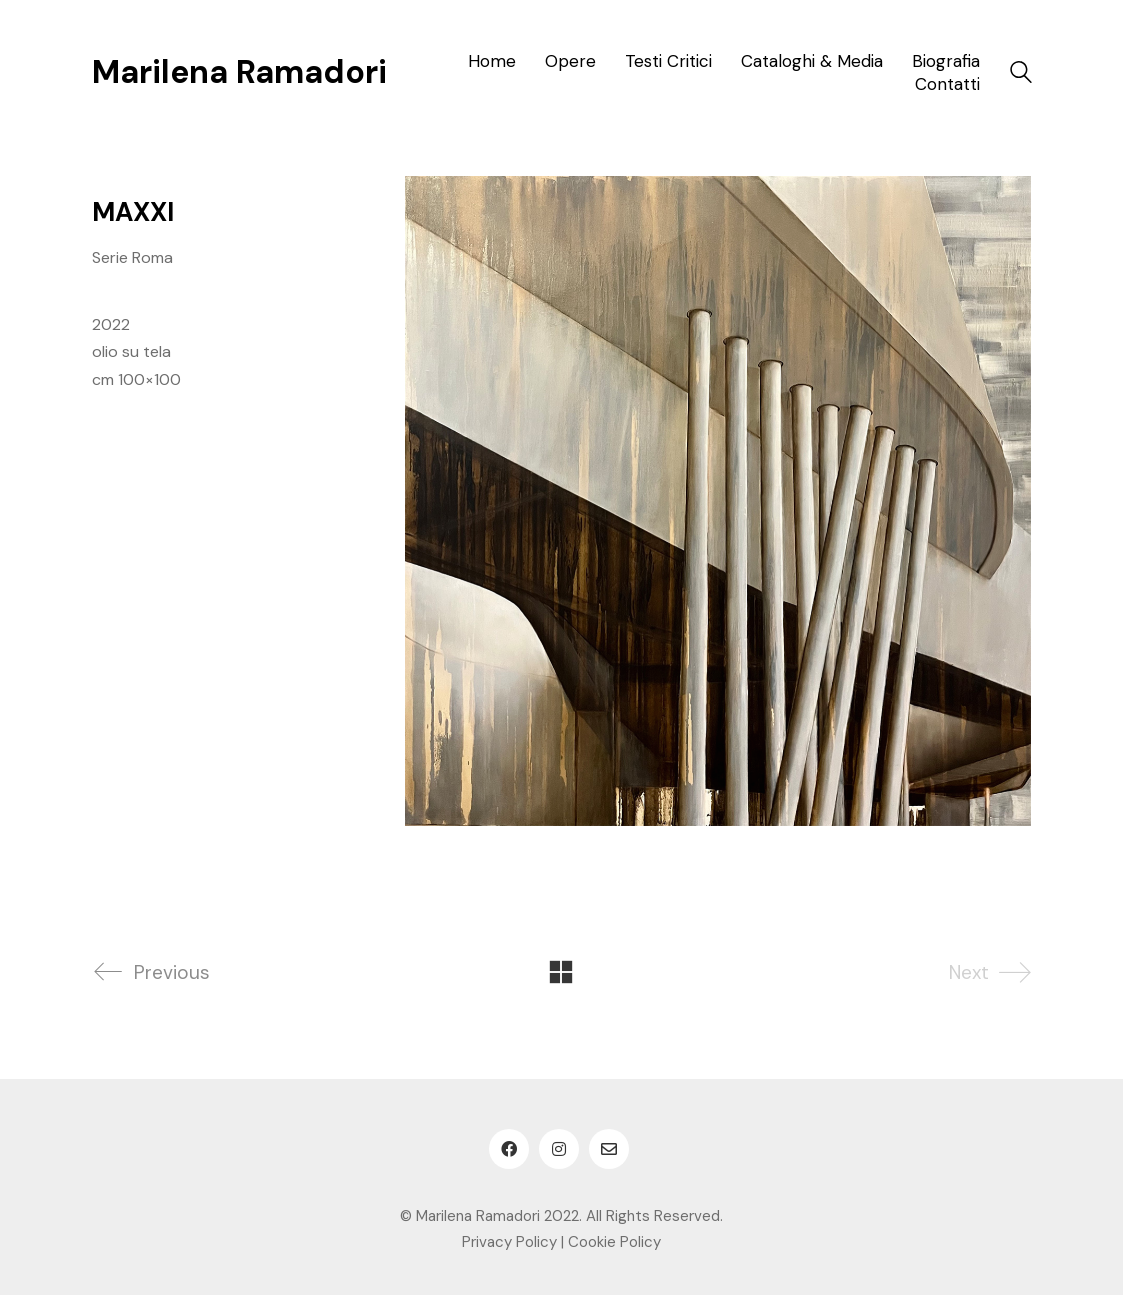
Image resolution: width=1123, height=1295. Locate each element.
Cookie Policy (614, 1242)
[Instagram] (559, 1149)
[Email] (609, 1149)
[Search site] (1021, 74)
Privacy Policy (509, 1242)
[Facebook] (509, 1149)
